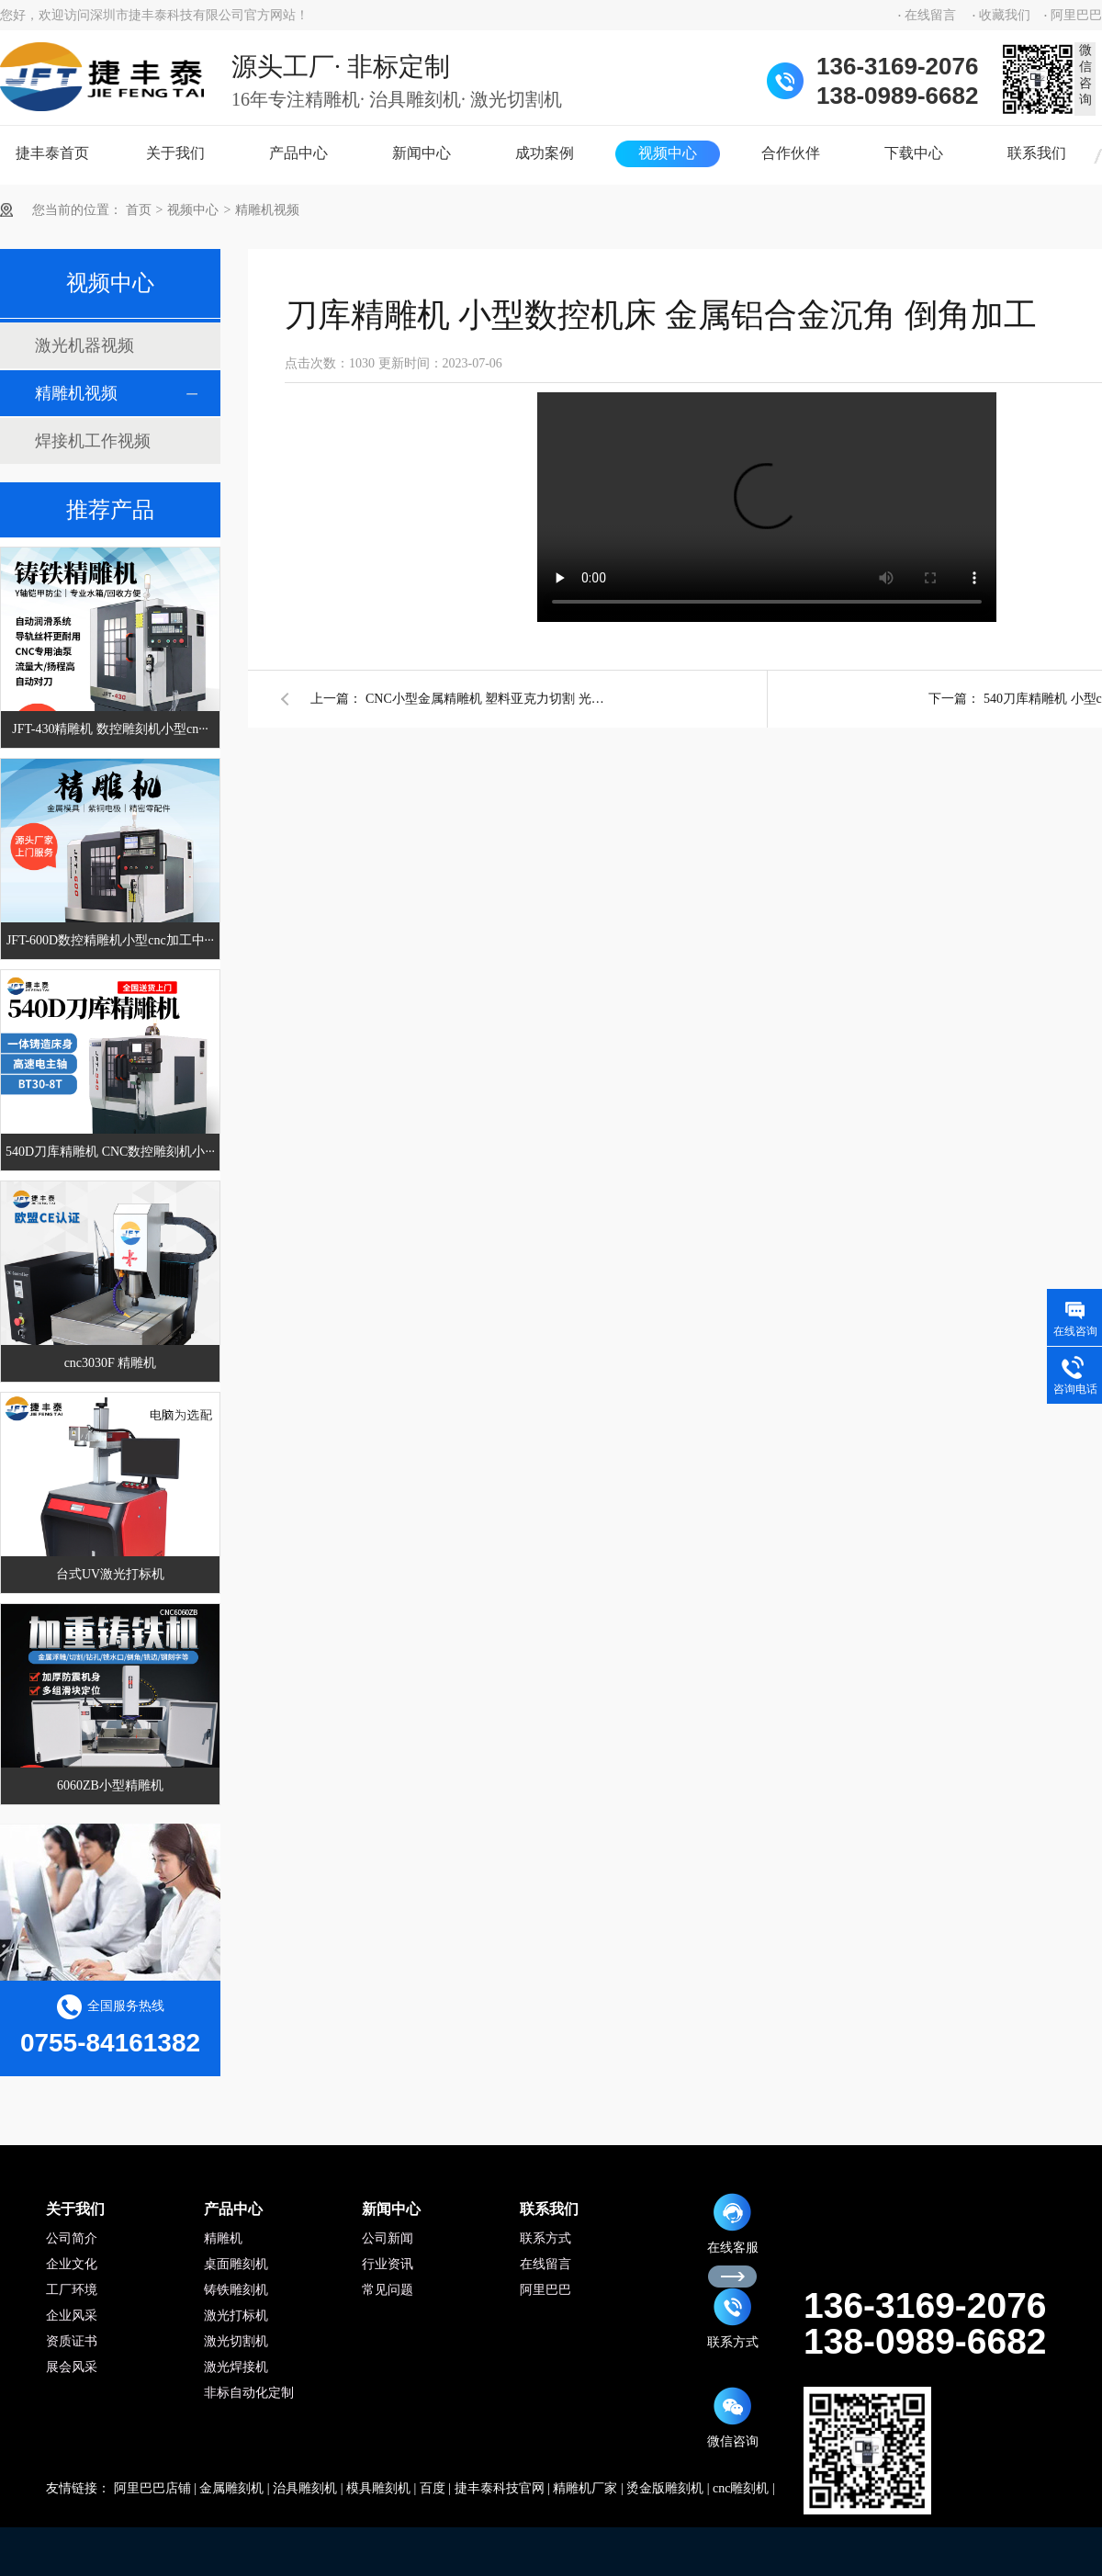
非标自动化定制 (249, 2393)
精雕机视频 (267, 210)
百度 (432, 2488)
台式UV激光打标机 (110, 1574)
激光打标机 (236, 2315)
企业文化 (71, 2264)
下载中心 (913, 153)
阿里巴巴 (1076, 15)
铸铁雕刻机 (236, 2290)
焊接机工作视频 (93, 441)
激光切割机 (236, 2341)
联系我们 (1036, 153)
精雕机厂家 (585, 2488)
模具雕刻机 (378, 2488)
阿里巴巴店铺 (152, 2488)
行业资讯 (387, 2264)
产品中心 (298, 153)
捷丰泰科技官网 (500, 2488)
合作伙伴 (790, 153)
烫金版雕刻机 (664, 2488)
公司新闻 (387, 2238)
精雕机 (223, 2238)
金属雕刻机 (231, 2488)
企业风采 (71, 2315)
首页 (139, 210)
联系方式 (545, 2238)
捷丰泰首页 (52, 153)
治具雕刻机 (305, 2488)
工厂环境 (71, 2290)
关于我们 (175, 153)
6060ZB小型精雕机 (110, 1785)
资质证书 (71, 2341)
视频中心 (667, 153)
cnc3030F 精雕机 (110, 1363)
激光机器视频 (84, 345)
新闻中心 (421, 153)
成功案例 (544, 153)
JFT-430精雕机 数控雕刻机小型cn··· (110, 729)
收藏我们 (1004, 15)
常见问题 (387, 2290)
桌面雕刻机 (236, 2264)
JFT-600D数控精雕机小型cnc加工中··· (110, 940)
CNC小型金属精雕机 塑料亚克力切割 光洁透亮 (484, 699)
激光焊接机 (236, 2367)
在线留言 (930, 15)
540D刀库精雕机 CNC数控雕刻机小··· (110, 1151)
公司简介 (71, 2238)
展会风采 (71, 2367)
